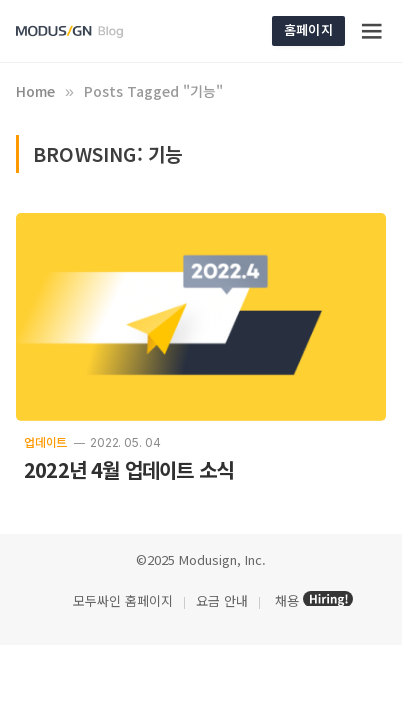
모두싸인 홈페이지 (121, 600)
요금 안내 (222, 600)
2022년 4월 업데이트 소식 (128, 469)
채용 (287, 600)
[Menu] (373, 31)
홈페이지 (308, 29)
